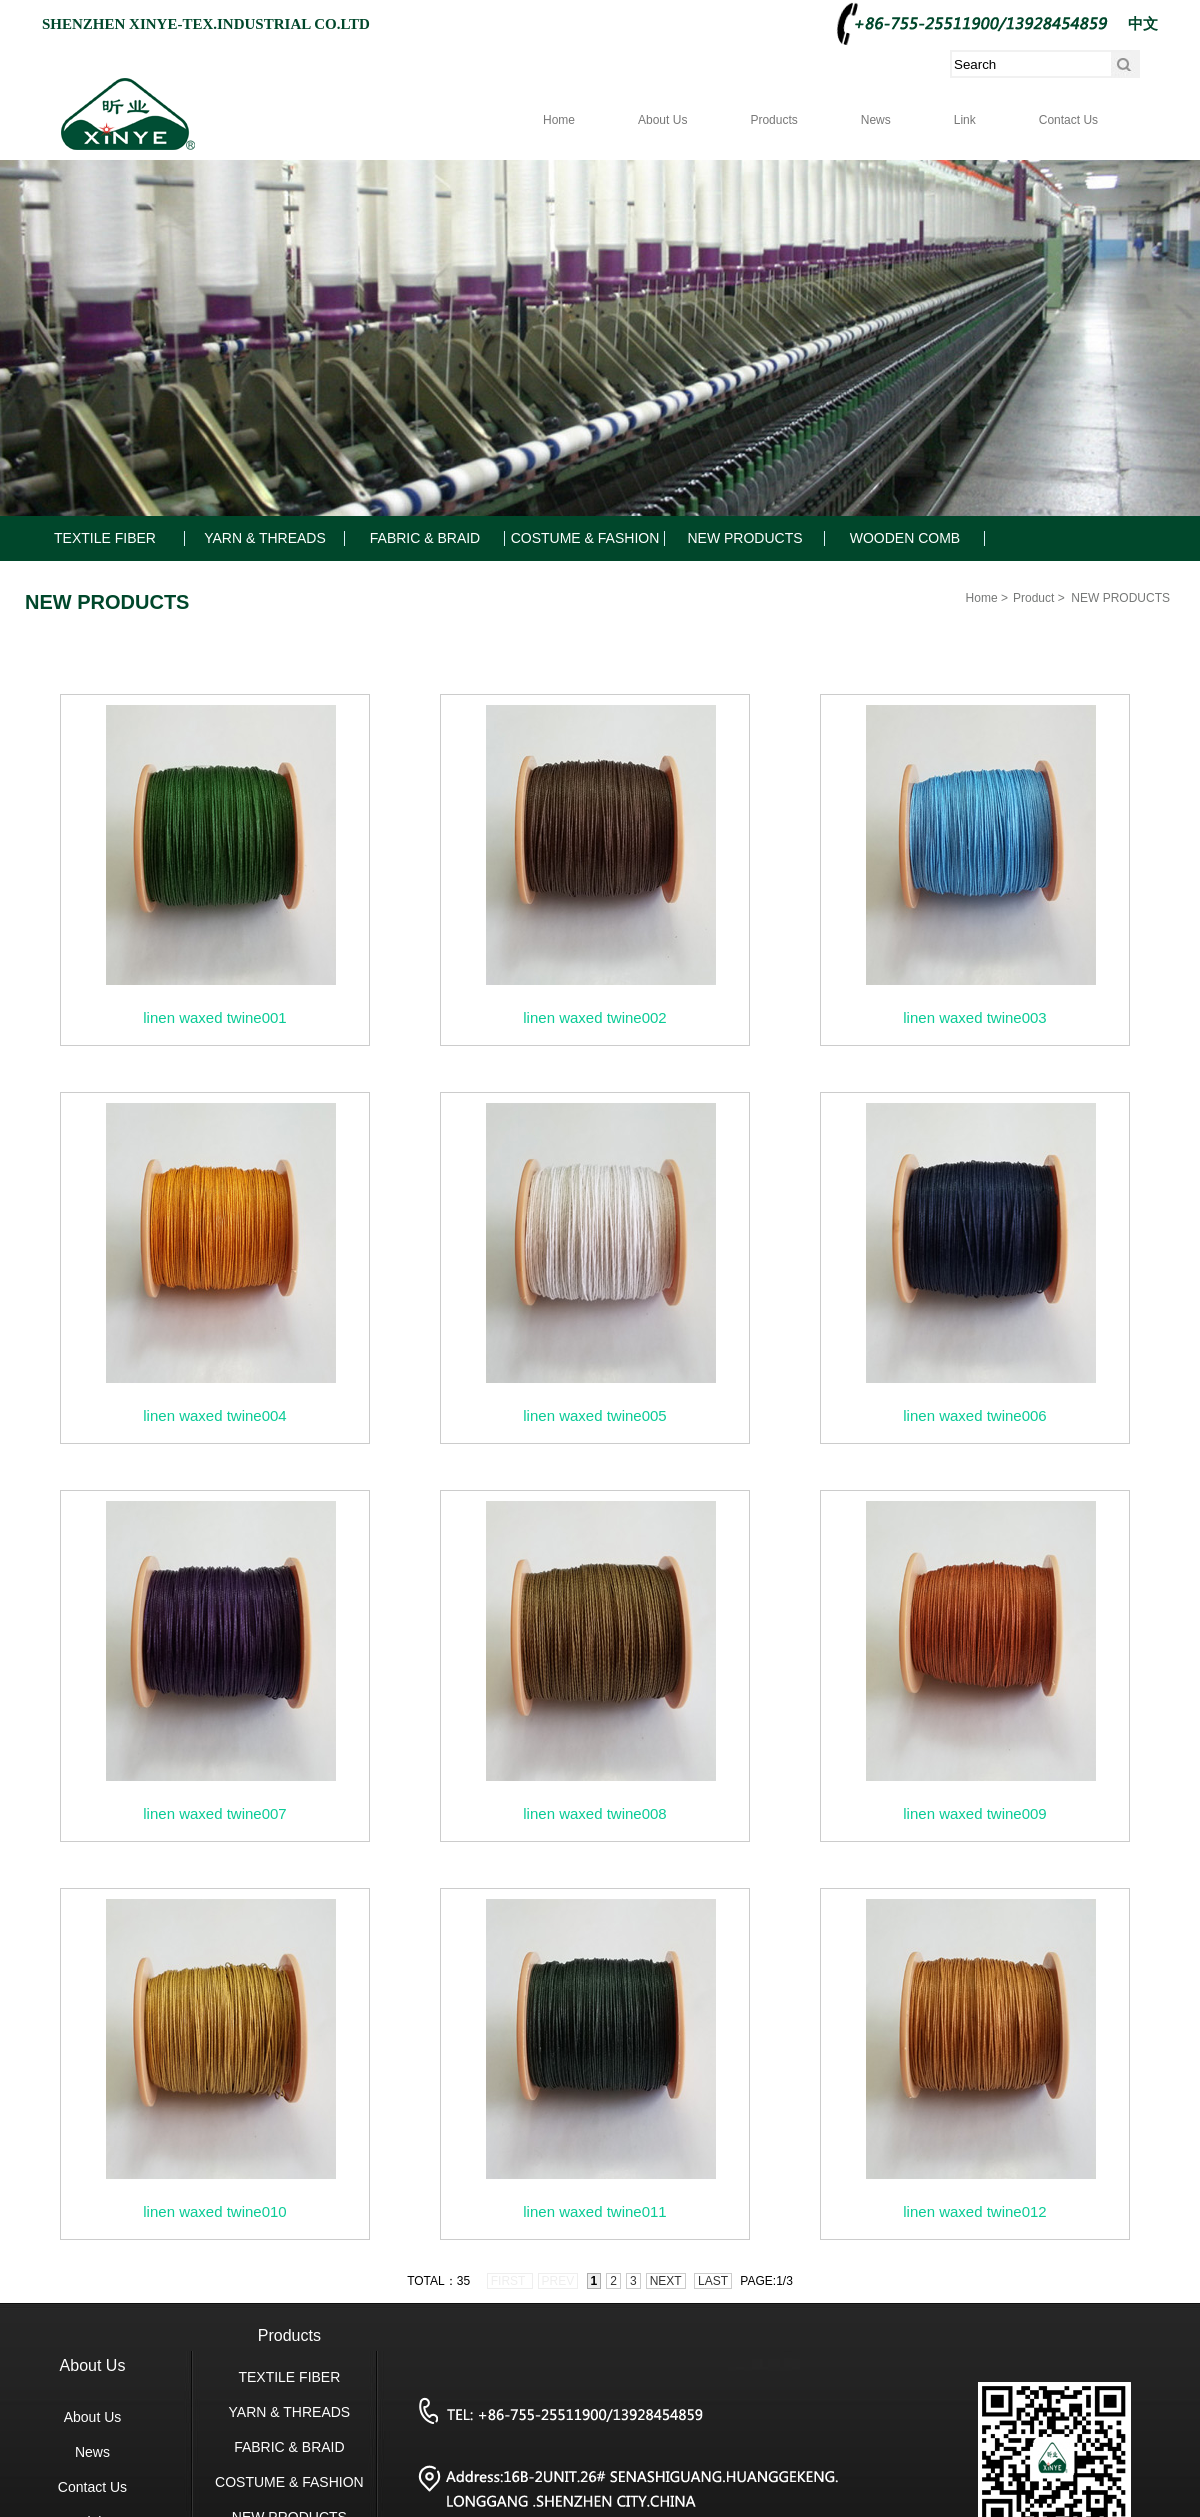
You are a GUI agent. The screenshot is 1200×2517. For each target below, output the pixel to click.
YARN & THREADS (265, 538)
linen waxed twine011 (594, 2211)
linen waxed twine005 (594, 1415)
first (510, 2281)
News (876, 120)
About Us (662, 120)
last (713, 2281)
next (666, 2281)
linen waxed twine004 (214, 1415)
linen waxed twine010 (214, 2211)
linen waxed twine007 (214, 1813)
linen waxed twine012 (974, 2211)
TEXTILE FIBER (105, 538)
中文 (1143, 24)
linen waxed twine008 (594, 1813)
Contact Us (1068, 120)
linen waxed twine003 (974, 1017)
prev (558, 2281)
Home (559, 120)
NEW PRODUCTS (744, 538)
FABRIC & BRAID (425, 538)
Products (773, 120)
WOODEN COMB (905, 538)
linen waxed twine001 (214, 1017)
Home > (987, 598)
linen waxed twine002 (594, 1017)
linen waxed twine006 (974, 1415)
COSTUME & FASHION (585, 538)
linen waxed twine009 (974, 1813)
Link (965, 120)
